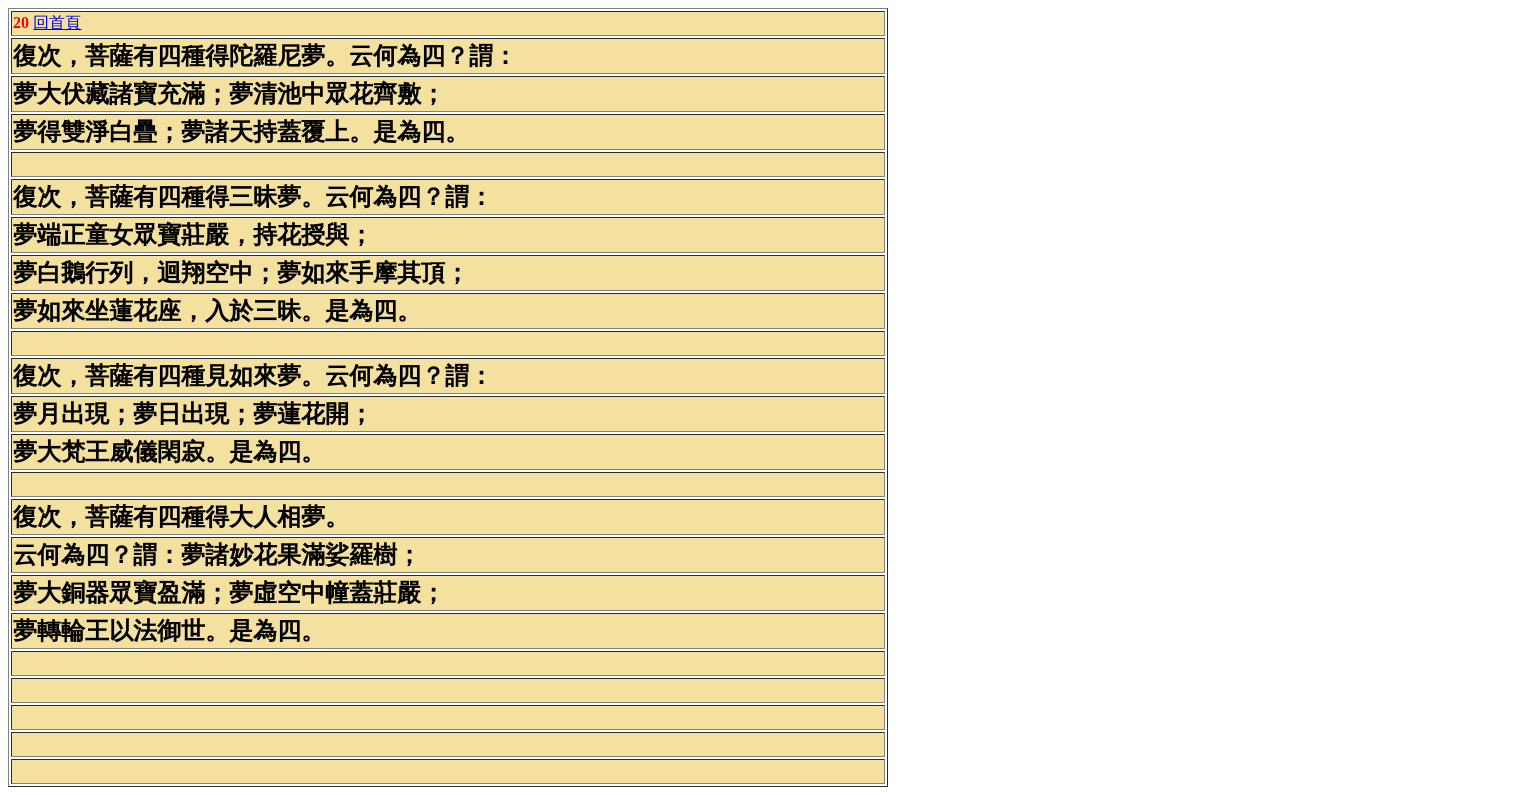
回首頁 (57, 22)
